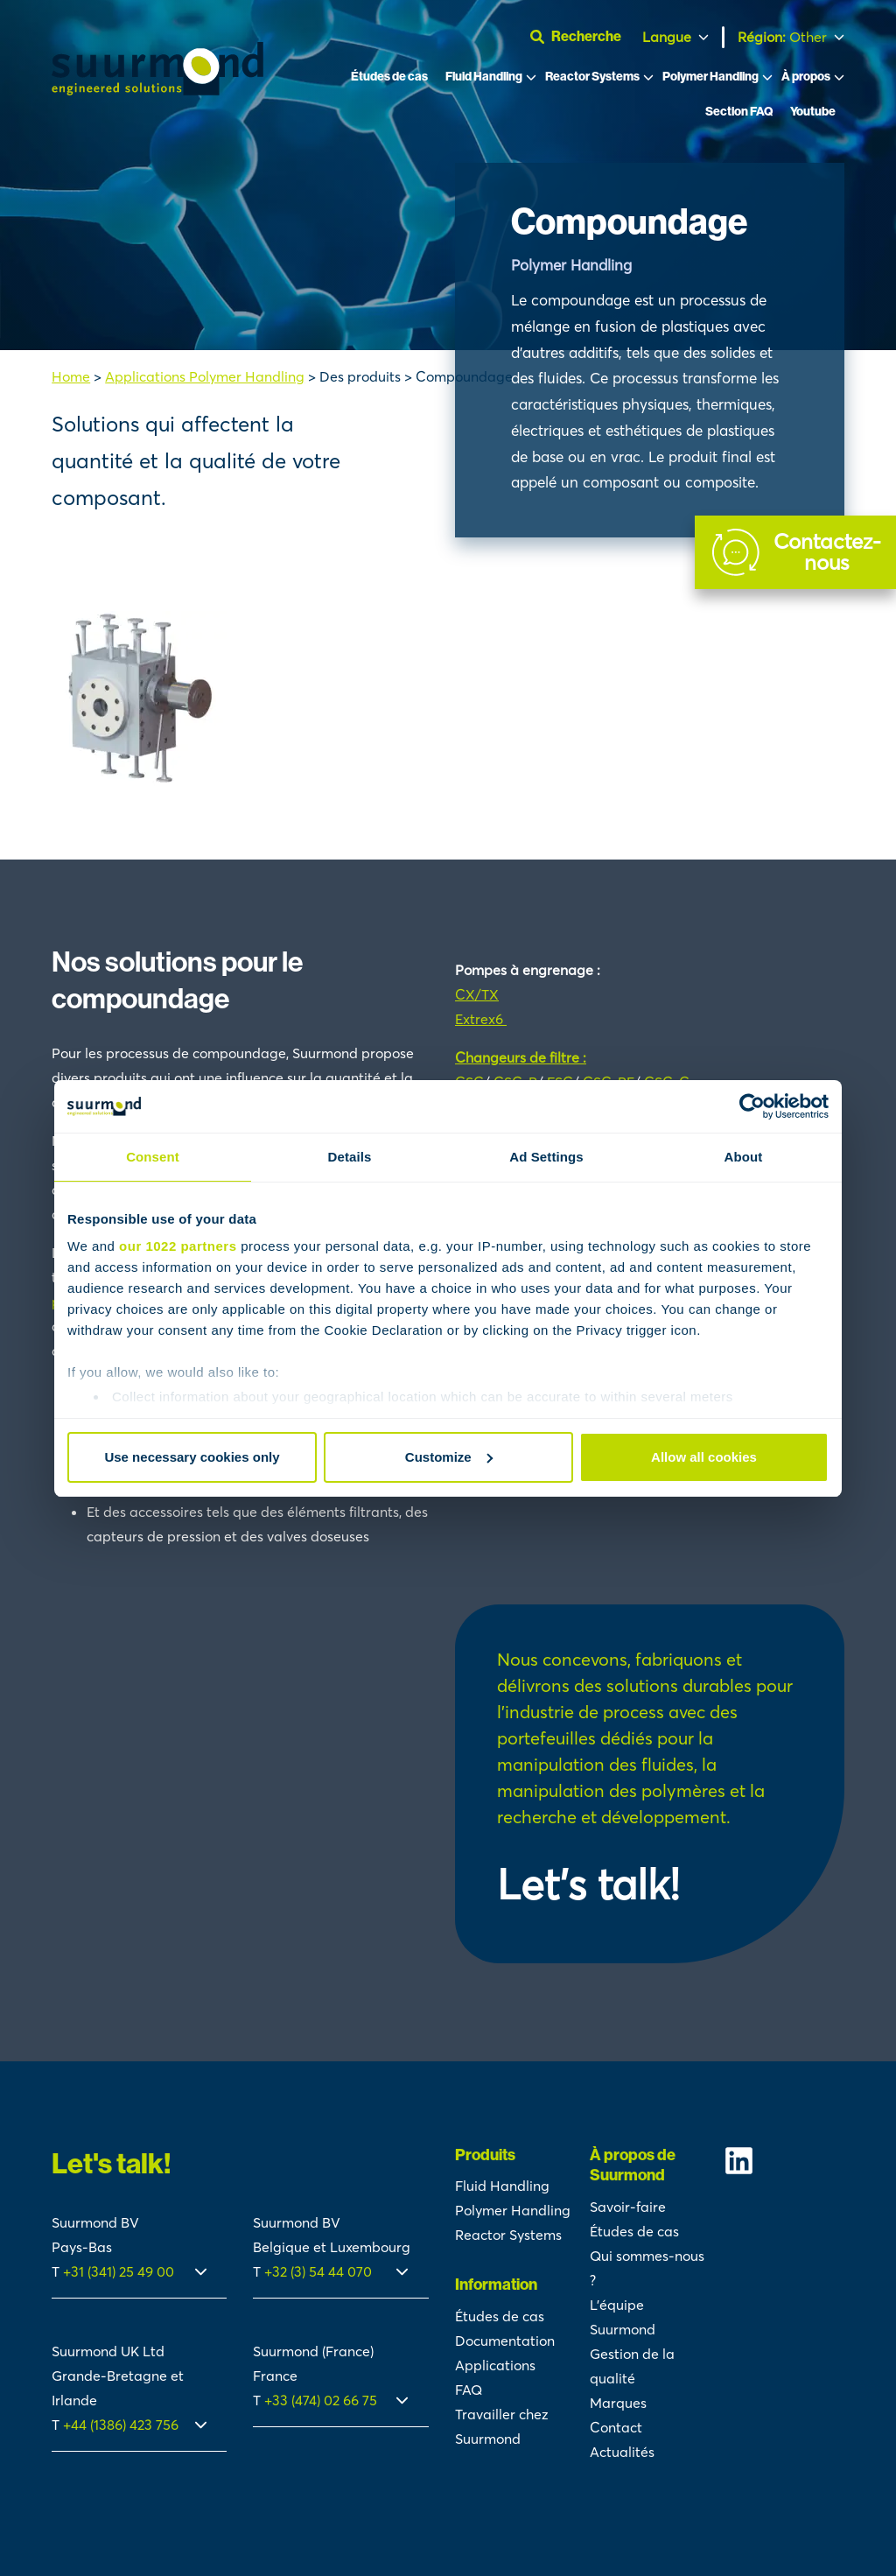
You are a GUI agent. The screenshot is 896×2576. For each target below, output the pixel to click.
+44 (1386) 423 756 (120, 2424)
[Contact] (795, 552)
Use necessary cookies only (191, 1456)
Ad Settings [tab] (546, 1156)
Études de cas (389, 76)
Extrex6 (481, 1019)
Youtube (813, 111)
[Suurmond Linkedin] (784, 2160)
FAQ (468, 2389)
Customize (449, 1456)
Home (71, 376)
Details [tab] (350, 1156)
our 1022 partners (177, 1246)
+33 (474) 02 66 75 (320, 2400)
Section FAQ (739, 111)
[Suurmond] (157, 90)
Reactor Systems (592, 76)
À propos (805, 76)
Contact (616, 2427)
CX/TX (477, 994)
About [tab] (743, 1156)
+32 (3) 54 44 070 (318, 2271)
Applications (495, 2365)
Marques (618, 2402)
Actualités (622, 2451)
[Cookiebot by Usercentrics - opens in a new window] (752, 1106)
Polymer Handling (710, 76)
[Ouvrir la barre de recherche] (582, 37)
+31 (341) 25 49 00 (120, 2271)
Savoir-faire (628, 2206)
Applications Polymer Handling (204, 376)
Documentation (505, 2340)
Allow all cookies (704, 1456)
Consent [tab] (152, 1156)
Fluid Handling (483, 76)
